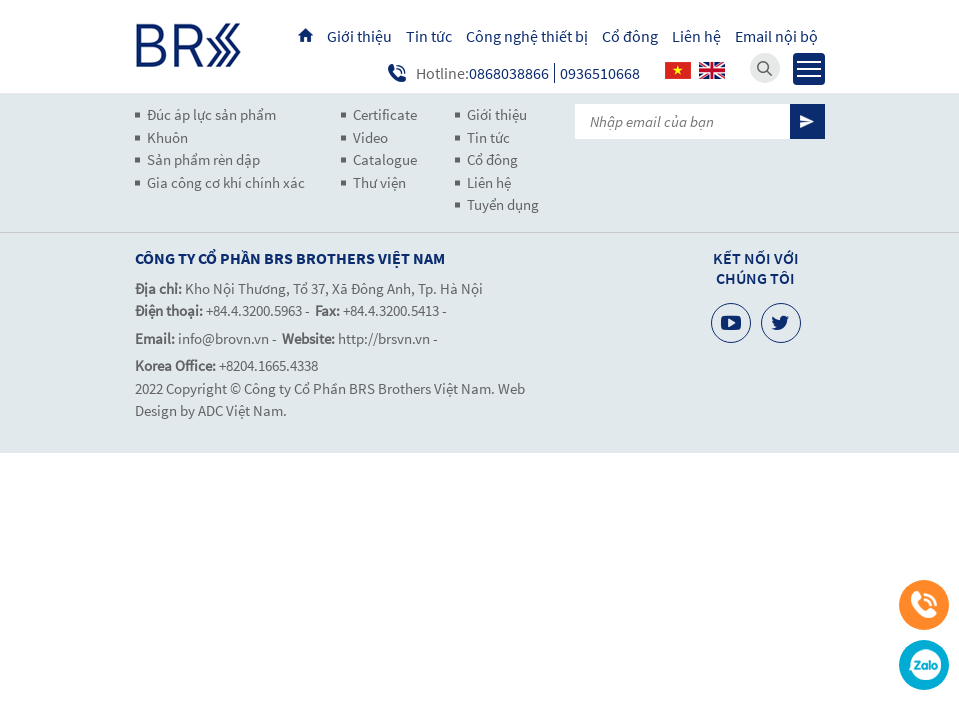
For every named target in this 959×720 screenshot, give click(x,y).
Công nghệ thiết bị (527, 36)
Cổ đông (630, 36)
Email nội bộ (776, 36)
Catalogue (385, 159)
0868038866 (509, 73)
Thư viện (379, 182)
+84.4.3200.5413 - (395, 310)
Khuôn (167, 137)
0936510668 (600, 73)
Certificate (385, 114)
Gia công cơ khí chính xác (226, 182)
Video (370, 137)
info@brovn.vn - (227, 338)
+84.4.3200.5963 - (258, 310)
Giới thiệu (359, 36)
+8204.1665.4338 (268, 365)
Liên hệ (696, 36)
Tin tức (429, 36)
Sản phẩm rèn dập (203, 159)
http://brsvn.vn (384, 338)
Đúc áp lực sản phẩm (211, 114)
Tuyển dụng (503, 204)
